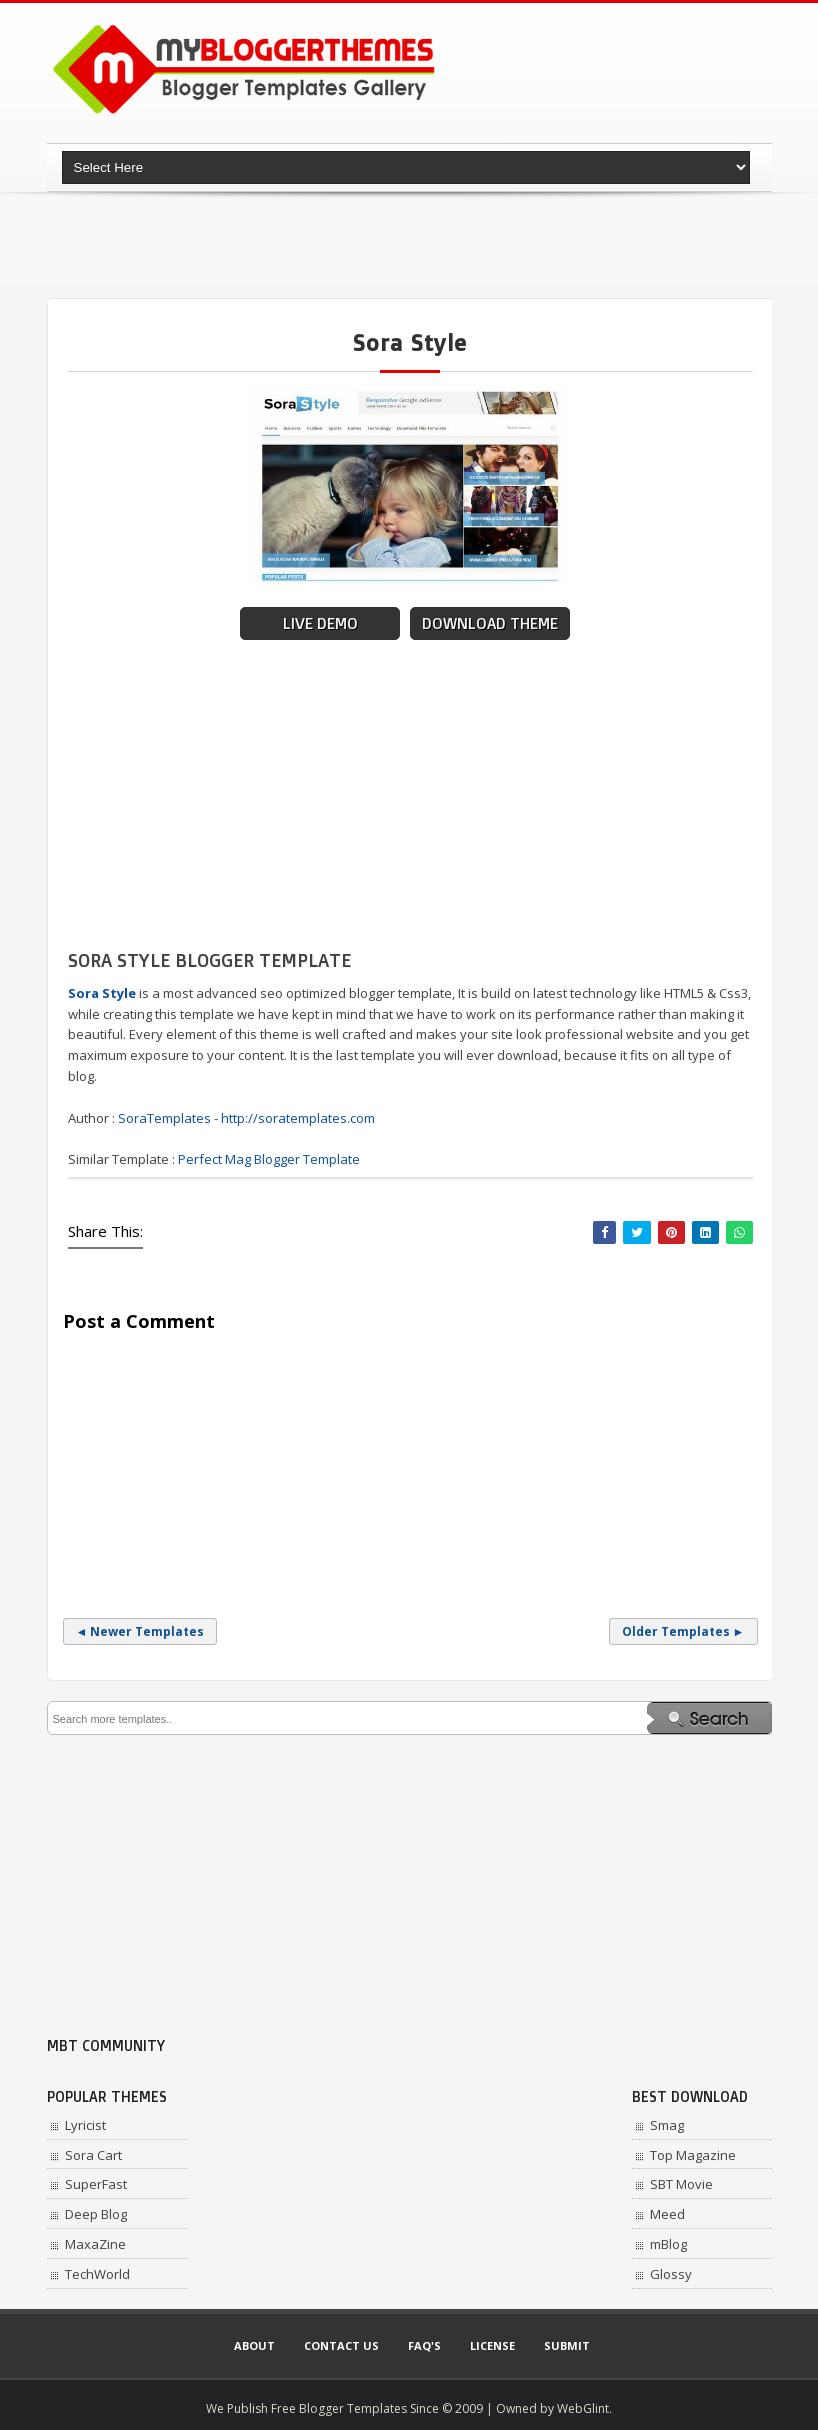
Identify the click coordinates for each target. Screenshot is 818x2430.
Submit (567, 2345)
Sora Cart (93, 2155)
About (254, 2345)
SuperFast (96, 2184)
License (492, 2345)
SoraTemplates (164, 1118)
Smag (667, 2125)
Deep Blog (96, 2214)
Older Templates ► (683, 1631)
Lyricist (85, 2125)
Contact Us (341, 2345)
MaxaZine (95, 2244)
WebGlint (583, 2408)
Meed (667, 2214)
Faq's (424, 2345)
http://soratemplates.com (298, 1118)
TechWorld (97, 2274)
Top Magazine (693, 2155)
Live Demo (320, 623)
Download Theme (490, 623)
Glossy (671, 2274)
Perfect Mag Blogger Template (269, 1159)
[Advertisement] (411, 245)
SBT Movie (681, 2184)
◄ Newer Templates (140, 1631)
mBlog (668, 2244)
